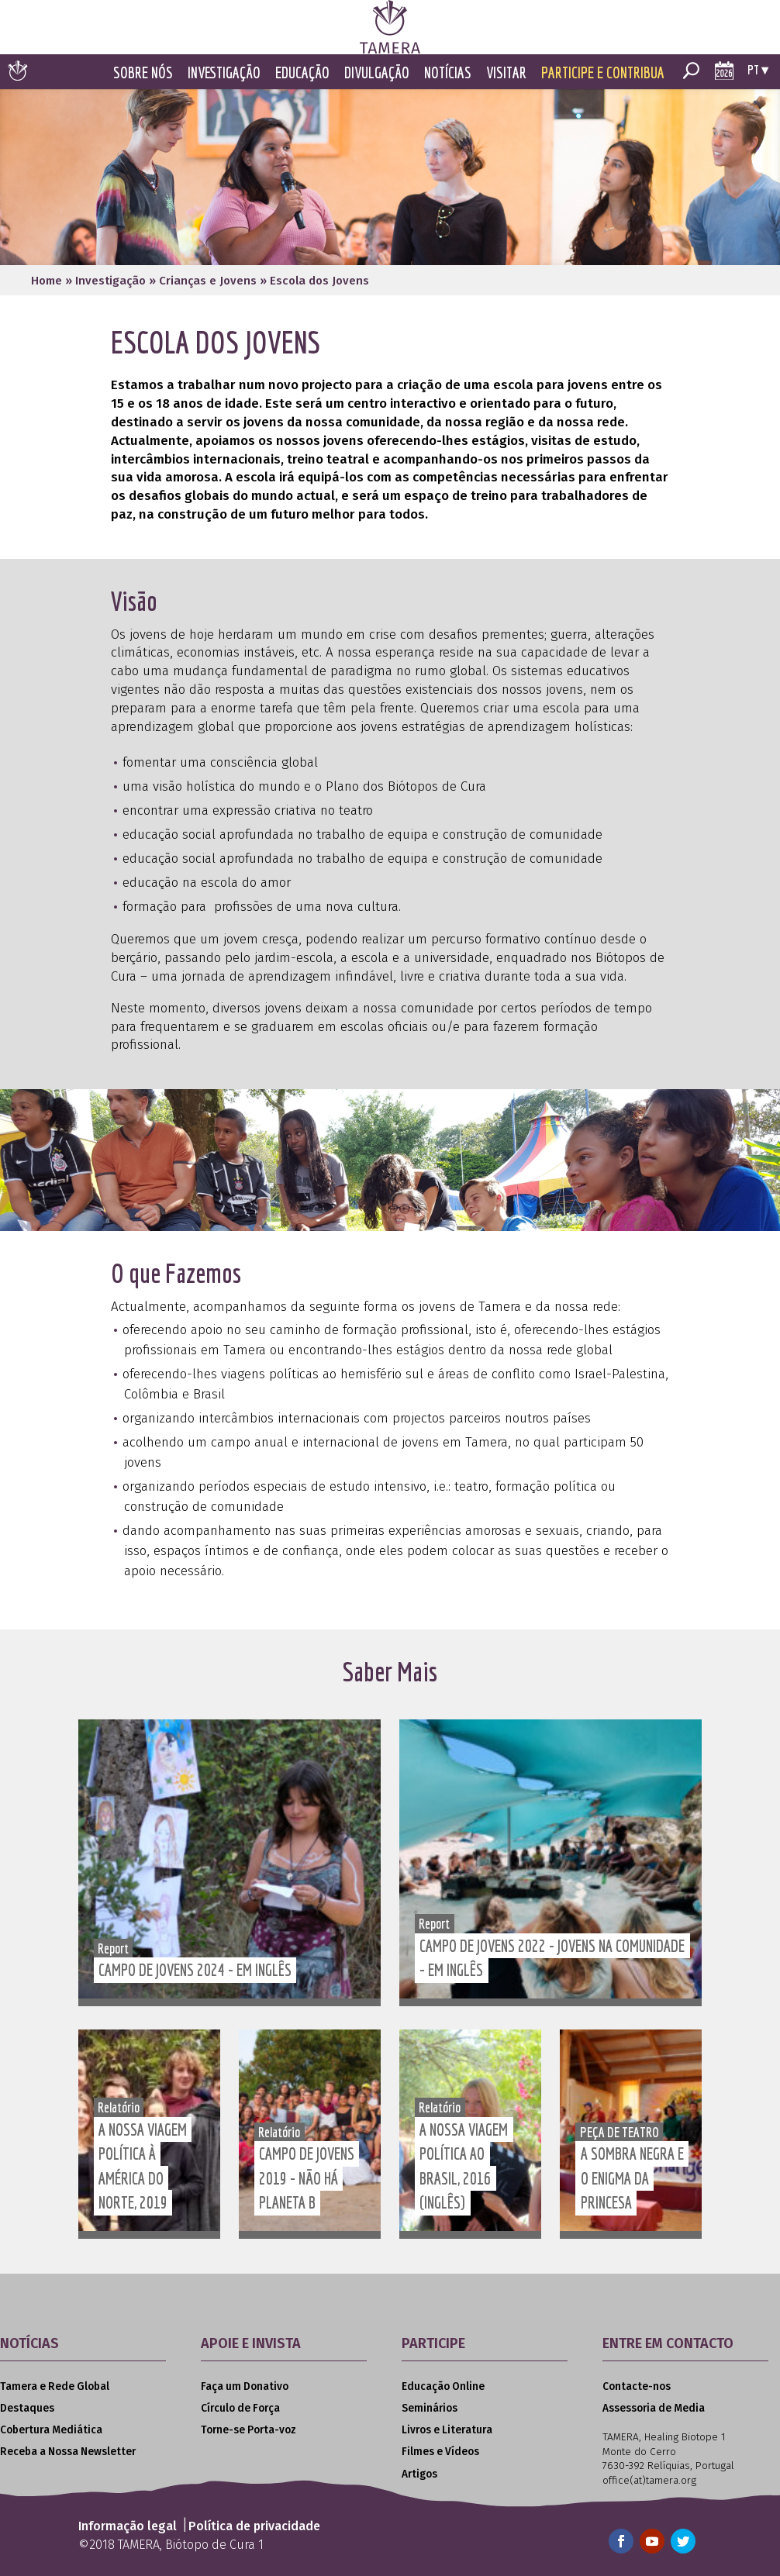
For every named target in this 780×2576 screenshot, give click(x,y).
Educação (302, 72)
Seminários (429, 2408)
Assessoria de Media (653, 2408)
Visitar (506, 72)
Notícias (447, 72)
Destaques (27, 2408)
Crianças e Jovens (208, 281)
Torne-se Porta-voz (248, 2429)
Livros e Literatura (447, 2429)
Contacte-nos (636, 2386)
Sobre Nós (143, 72)
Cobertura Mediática (51, 2429)
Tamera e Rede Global (54, 2386)
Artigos (419, 2474)
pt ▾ (757, 69)
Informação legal (127, 2526)
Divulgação (376, 72)
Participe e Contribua (602, 72)
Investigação (224, 72)
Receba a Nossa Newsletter (68, 2451)
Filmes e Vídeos (440, 2451)
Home (46, 281)
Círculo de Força (240, 2408)
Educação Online (443, 2386)
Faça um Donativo (244, 2386)
